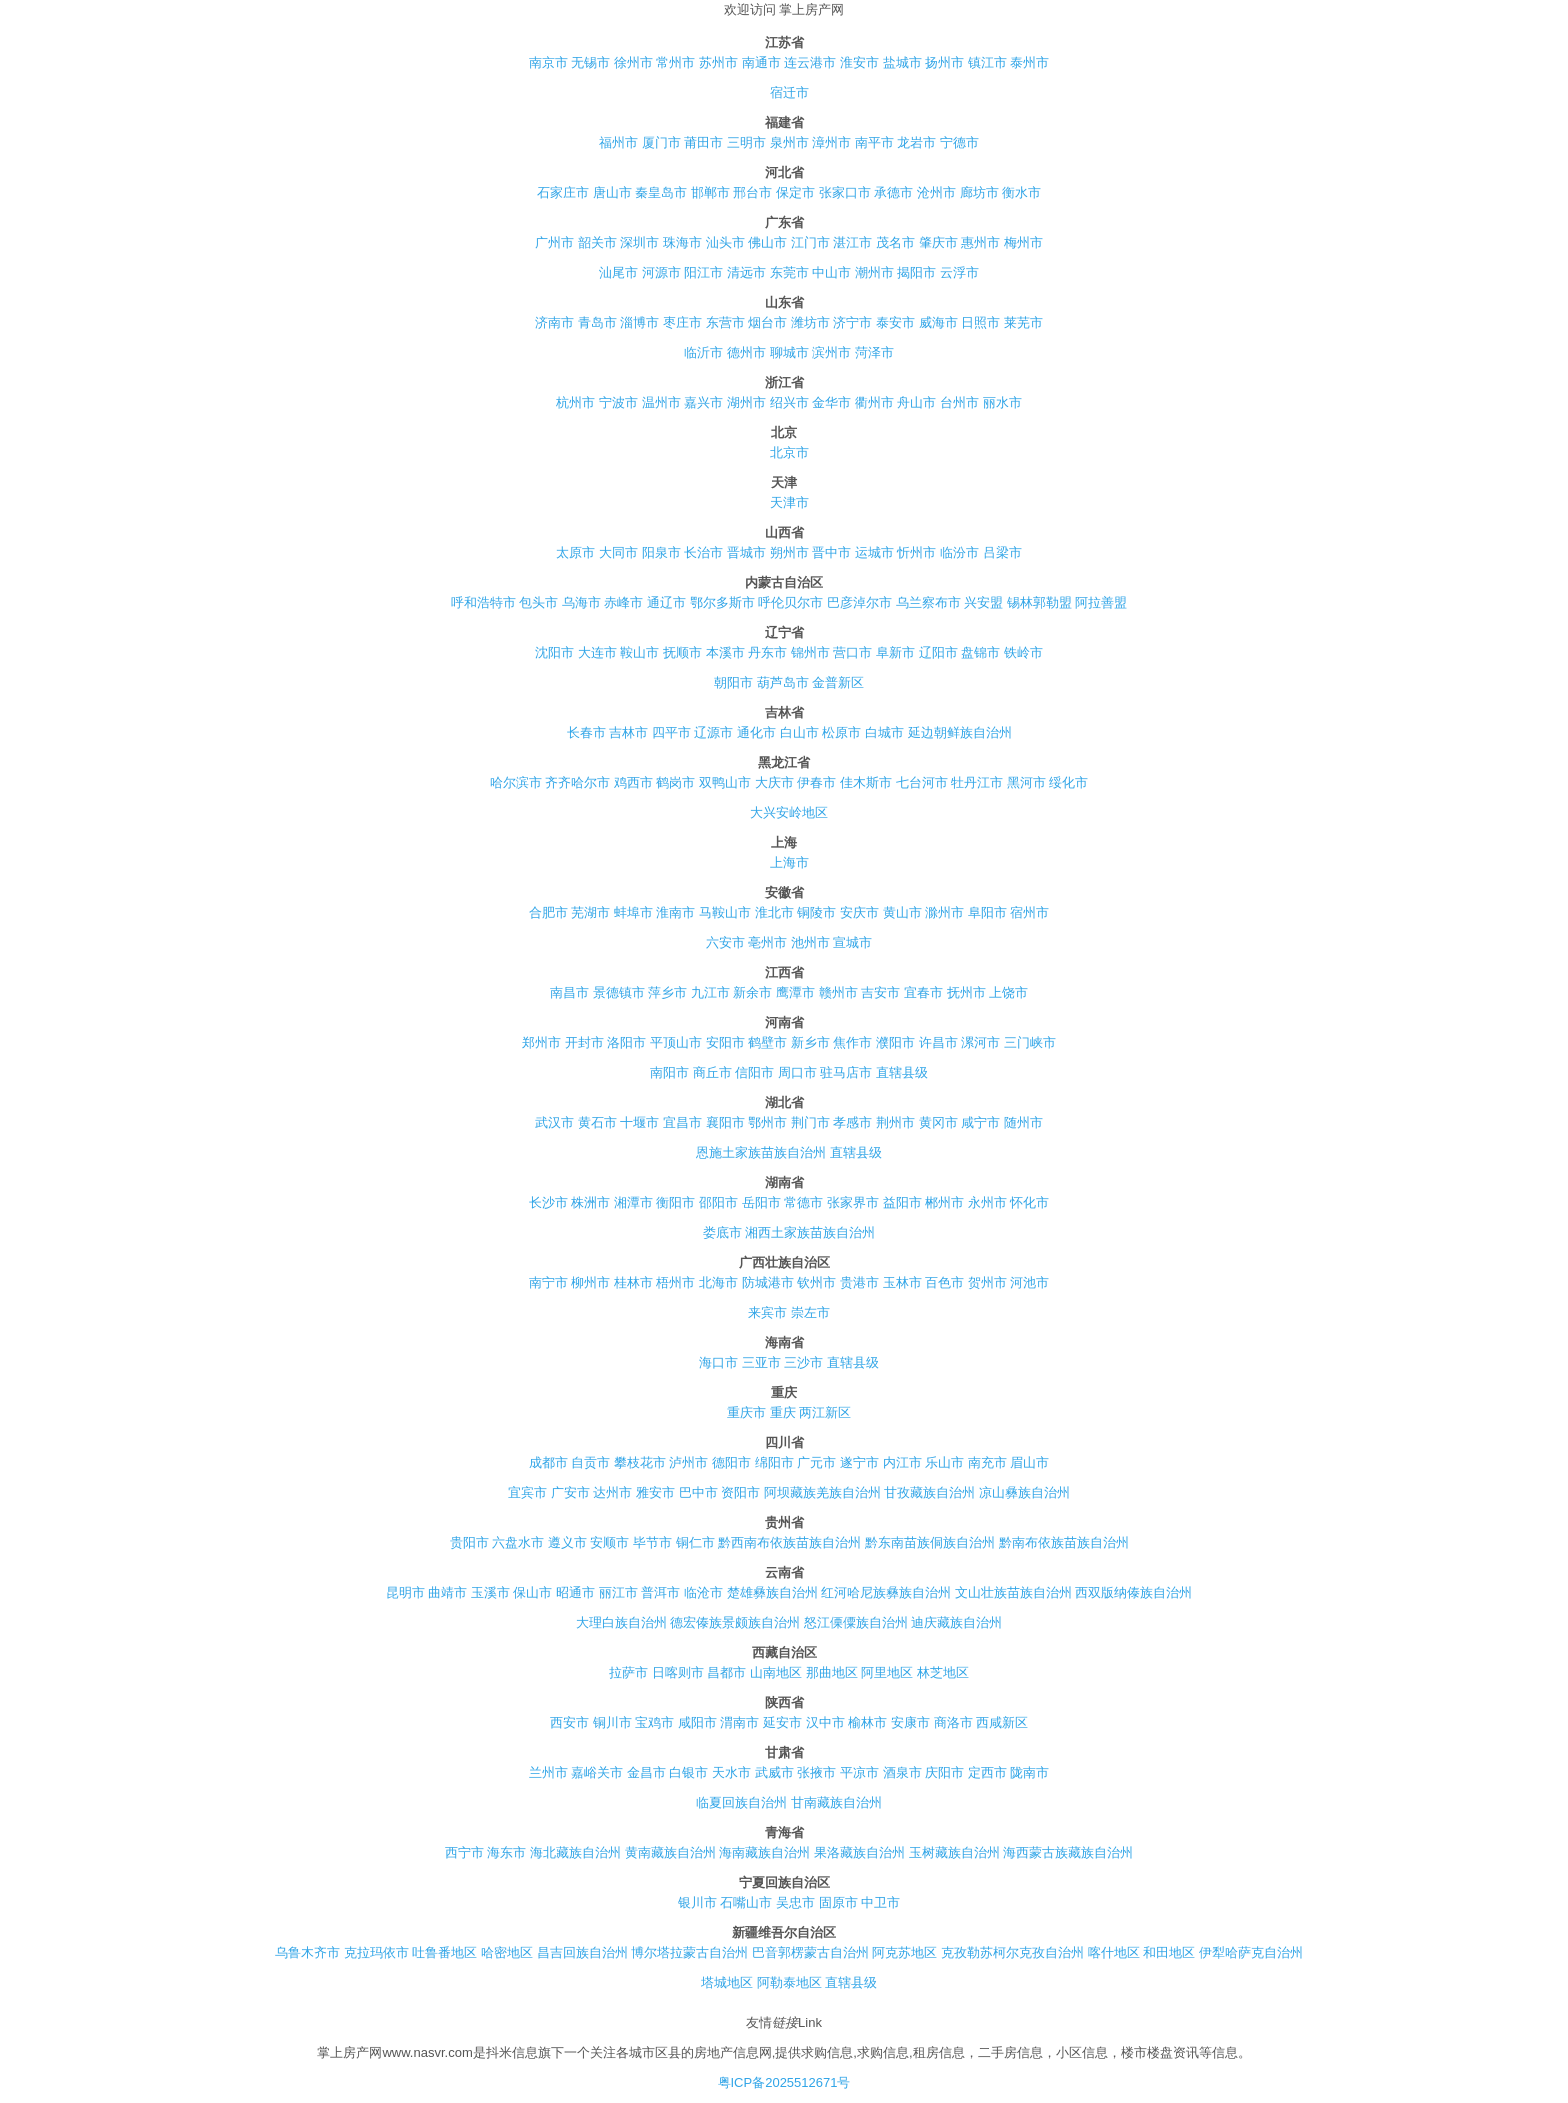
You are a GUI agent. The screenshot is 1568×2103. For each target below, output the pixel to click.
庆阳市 (944, 1772)
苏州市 (718, 62)
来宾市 (767, 1312)
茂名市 (895, 242)
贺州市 (987, 1282)
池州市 (810, 942)
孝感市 (852, 1122)
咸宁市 (980, 1122)
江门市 (810, 242)
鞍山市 (639, 652)
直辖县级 (902, 1072)
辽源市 (713, 732)
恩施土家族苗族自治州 (761, 1152)
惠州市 (980, 242)
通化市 (756, 732)
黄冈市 (938, 1122)
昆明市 (405, 1592)
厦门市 (661, 142)
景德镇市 (619, 992)
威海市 (938, 322)
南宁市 (548, 1282)
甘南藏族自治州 (836, 1802)
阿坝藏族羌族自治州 (822, 1492)
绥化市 (1068, 782)
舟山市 (916, 402)
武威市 (774, 1772)
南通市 (761, 62)
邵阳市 (718, 1202)
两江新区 (825, 1412)
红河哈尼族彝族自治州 (886, 1592)
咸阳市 (697, 1722)
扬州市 (944, 62)
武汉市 (554, 1122)
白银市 (688, 1772)
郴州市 (944, 1202)
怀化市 (1029, 1202)
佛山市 (767, 242)
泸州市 (688, 1462)
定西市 (987, 1772)
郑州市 (541, 1042)
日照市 (980, 322)
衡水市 (1021, 192)
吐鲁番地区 (444, 1952)
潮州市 (874, 272)
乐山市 (944, 1462)
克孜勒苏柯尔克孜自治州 (1012, 1952)
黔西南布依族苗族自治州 (789, 1542)
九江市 (710, 992)
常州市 (675, 62)
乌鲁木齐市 (307, 1952)
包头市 (538, 602)
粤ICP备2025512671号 (784, 2082)
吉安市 (880, 992)
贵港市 (859, 1282)
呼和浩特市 (483, 602)
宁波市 (618, 402)
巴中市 (698, 1492)
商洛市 (953, 1722)
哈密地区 (507, 1952)
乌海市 (581, 602)
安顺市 (609, 1542)
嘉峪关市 (597, 1772)
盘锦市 (980, 652)
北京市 (789, 452)
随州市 (1023, 1122)
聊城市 (789, 352)
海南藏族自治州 (764, 1852)
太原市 (575, 552)
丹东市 (767, 652)
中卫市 (880, 1902)
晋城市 (746, 552)
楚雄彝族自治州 (772, 1592)
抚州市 (966, 992)
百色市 (944, 1282)
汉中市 (825, 1722)
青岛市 (597, 322)
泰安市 (895, 322)
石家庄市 (563, 192)
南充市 (987, 1462)
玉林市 (902, 1282)
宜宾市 (527, 1492)
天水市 (731, 1772)
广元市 (816, 1462)
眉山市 (1029, 1462)
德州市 (746, 352)
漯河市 (980, 1042)
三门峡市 (1030, 1042)
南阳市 (669, 1072)
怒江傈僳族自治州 (856, 1622)
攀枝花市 (640, 1462)
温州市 (661, 402)
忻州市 (916, 552)
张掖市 (816, 1772)
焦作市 (852, 1042)
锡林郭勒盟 (1039, 602)
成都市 (548, 1462)
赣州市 (838, 992)
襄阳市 (725, 1122)
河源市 (661, 272)
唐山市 (612, 192)
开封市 (584, 1042)
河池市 (1029, 1282)
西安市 (569, 1722)
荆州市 (895, 1122)
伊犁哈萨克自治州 (1251, 1952)
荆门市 (810, 1122)
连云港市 (810, 62)
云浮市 (959, 272)
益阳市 (902, 1202)
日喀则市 (678, 1672)
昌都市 (726, 1672)
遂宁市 (859, 1462)
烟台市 (767, 322)
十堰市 (639, 1122)
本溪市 (725, 652)
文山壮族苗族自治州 (1013, 1592)
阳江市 (703, 272)
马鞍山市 (725, 912)
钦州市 (816, 1282)
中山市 (831, 272)
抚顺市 (682, 652)
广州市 (554, 242)
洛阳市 (626, 1042)
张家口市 (845, 192)
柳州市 (590, 1282)
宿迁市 (789, 92)
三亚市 (761, 1362)
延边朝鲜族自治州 (960, 732)
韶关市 (597, 242)
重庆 (783, 1412)
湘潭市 (633, 1202)
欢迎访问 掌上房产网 (784, 9)
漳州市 (831, 142)
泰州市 (1029, 62)
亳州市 (767, 942)
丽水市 (1002, 402)
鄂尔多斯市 (722, 602)
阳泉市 (661, 552)
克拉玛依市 (376, 1952)
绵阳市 (774, 1462)
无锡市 (590, 62)
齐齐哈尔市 (577, 782)
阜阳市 (987, 912)
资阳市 (740, 1492)
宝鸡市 (654, 1722)
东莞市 (789, 272)
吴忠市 (795, 1902)
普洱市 (660, 1592)
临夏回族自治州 (741, 1802)
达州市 (612, 1492)
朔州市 (789, 552)
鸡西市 (633, 782)
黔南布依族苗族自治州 (1064, 1542)
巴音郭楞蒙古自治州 (810, 1952)
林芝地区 (943, 1672)
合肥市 (548, 912)
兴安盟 (983, 602)
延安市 (782, 1722)
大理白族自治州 (621, 1622)
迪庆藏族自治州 (956, 1622)
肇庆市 (938, 242)
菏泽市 (874, 352)
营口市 (852, 652)
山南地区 (776, 1672)
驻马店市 (846, 1072)
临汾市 (959, 552)
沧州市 (936, 192)
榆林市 (867, 1722)
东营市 (725, 322)
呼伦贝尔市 (790, 602)
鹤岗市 (675, 782)
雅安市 (655, 1492)
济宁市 (852, 322)
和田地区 (1169, 1952)
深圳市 (639, 242)
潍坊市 (810, 322)
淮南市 (675, 912)
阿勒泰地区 (789, 1982)
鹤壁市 (767, 1042)
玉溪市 (490, 1592)
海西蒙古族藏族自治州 (1068, 1852)
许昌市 (938, 1042)
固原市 (838, 1902)
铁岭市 (1023, 652)
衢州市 (874, 402)
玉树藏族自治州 (954, 1852)
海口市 (718, 1362)
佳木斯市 (866, 782)
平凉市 (859, 1772)
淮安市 (859, 62)
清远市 (746, 272)
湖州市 (746, 402)
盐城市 (902, 62)
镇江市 (987, 62)
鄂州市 (767, 1122)
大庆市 (774, 782)
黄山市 (902, 912)
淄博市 (639, 322)
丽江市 (618, 1592)
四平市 (671, 732)
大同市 (618, 552)
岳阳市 (761, 1202)
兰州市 (548, 1772)
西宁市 (464, 1852)
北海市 (718, 1282)
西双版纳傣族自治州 (1133, 1592)
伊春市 (816, 782)
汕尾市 (618, 272)
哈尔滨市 (516, 782)
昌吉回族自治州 (582, 1952)
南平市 (874, 142)
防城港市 (768, 1282)
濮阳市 (895, 1042)
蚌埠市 (633, 912)
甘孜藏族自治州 (929, 1492)
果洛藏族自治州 (859, 1852)
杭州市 (575, 402)
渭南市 (739, 1722)
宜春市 (923, 992)
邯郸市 (710, 192)
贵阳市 (469, 1542)
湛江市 (852, 242)
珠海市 (682, 242)
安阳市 (725, 1042)
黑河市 (1026, 782)
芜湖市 (590, 912)
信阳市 (754, 1072)
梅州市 (1023, 242)
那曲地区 (832, 1672)
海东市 (506, 1852)
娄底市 (722, 1232)
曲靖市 (447, 1592)
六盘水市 (518, 1542)
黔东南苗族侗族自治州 (930, 1542)
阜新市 (895, 652)
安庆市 (859, 912)
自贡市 (590, 1462)
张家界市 (853, 1202)
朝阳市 (733, 682)
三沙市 (803, 1362)
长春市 (586, 732)
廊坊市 (979, 192)
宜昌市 (682, 1122)
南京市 (548, 62)
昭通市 (575, 1592)
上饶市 (1008, 992)
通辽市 (666, 602)
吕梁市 (1002, 552)
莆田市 (703, 142)
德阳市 (731, 1462)
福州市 (618, 142)
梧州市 (675, 1282)
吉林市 (628, 732)
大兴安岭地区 (789, 812)
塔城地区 (727, 1982)
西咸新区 (1002, 1722)
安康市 (910, 1722)
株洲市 (590, 1202)
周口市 (797, 1072)
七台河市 (922, 782)
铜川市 (612, 1722)
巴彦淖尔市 (859, 602)
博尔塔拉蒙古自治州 (689, 1952)
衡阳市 (675, 1202)
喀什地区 (1114, 1952)
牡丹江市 (977, 782)
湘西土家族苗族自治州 (810, 1232)
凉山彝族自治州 (1024, 1492)
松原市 (841, 732)
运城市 (874, 552)
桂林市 (633, 1282)
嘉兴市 (703, 402)
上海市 (789, 862)
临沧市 (703, 1592)
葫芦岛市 (783, 682)
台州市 (959, 402)
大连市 (597, 652)
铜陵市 (816, 912)
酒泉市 (902, 1772)
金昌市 (646, 1772)
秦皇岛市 (661, 192)
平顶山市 (676, 1042)
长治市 (703, 552)
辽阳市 (938, 652)
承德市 (893, 192)
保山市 (532, 1592)
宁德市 (959, 142)
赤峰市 (623, 602)
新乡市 (810, 1042)
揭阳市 (916, 272)
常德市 (803, 1202)
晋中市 (831, 552)
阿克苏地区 (904, 1952)
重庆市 (746, 1412)
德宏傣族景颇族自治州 (735, 1622)
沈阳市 (554, 652)
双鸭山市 (725, 782)
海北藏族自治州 (575, 1852)
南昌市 (569, 992)
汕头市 (725, 242)
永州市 (987, 1202)
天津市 (789, 502)
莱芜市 (1023, 322)
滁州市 (944, 912)
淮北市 (774, 912)
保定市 (795, 192)
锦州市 (810, 652)
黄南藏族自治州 (670, 1852)
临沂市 (703, 352)
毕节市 (652, 1542)
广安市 (570, 1492)
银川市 (697, 1902)
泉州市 (789, 142)
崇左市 (810, 1312)
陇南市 (1029, 1772)
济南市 (554, 322)
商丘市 (712, 1072)
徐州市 (633, 62)
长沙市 (548, 1202)
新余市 (752, 992)
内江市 (902, 1462)
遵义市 (567, 1542)
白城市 (884, 732)
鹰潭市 (795, 992)
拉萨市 (628, 1672)
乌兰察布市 (928, 602)
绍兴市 (789, 402)
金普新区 (838, 682)
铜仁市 (695, 1542)
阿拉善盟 (1101, 602)
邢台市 (752, 192)
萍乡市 (667, 992)
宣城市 (852, 942)
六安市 (725, 942)
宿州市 (1029, 912)
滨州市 (831, 352)
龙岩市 (916, 142)
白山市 (799, 732)
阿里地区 (887, 1672)
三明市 (746, 142)
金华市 (831, 402)
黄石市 (597, 1122)
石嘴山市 (746, 1902)
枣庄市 (682, 322)
